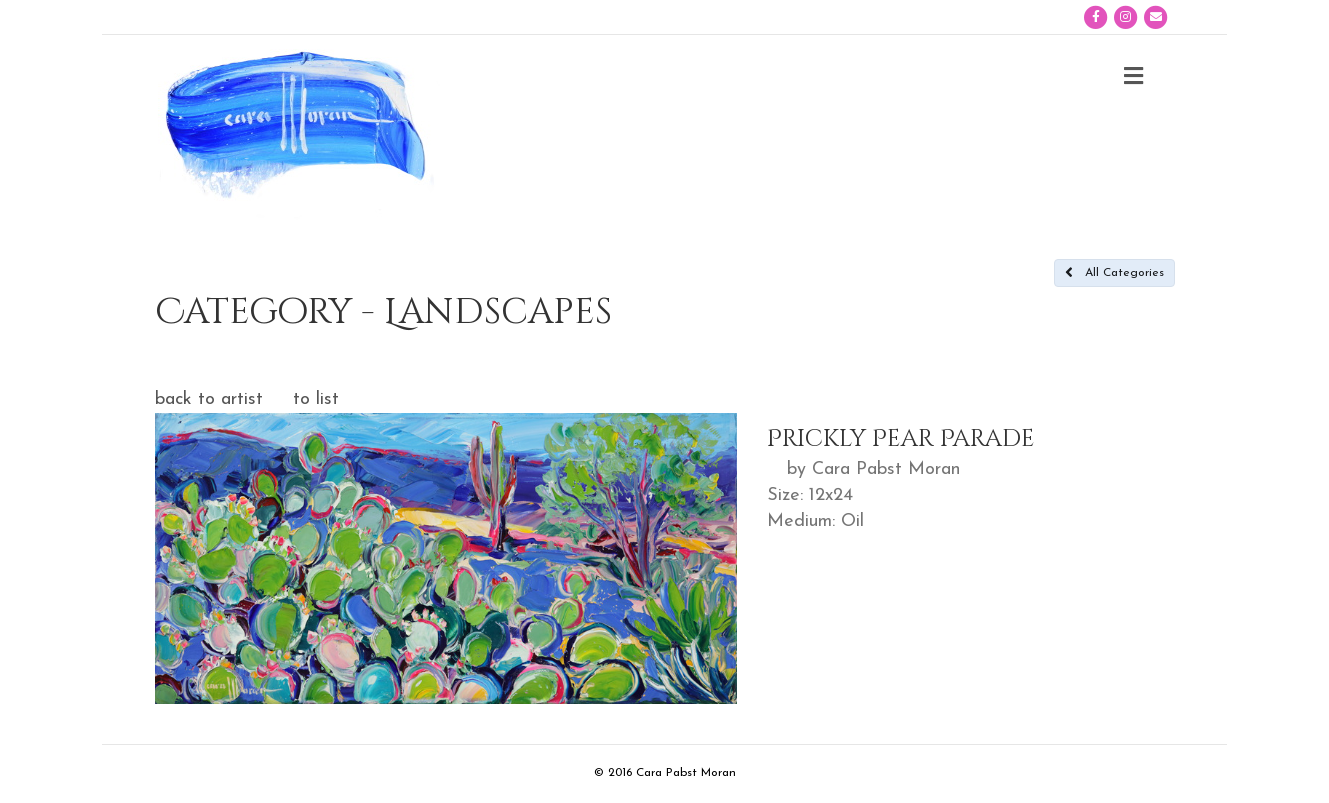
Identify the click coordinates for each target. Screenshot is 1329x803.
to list (316, 399)
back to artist (209, 399)
